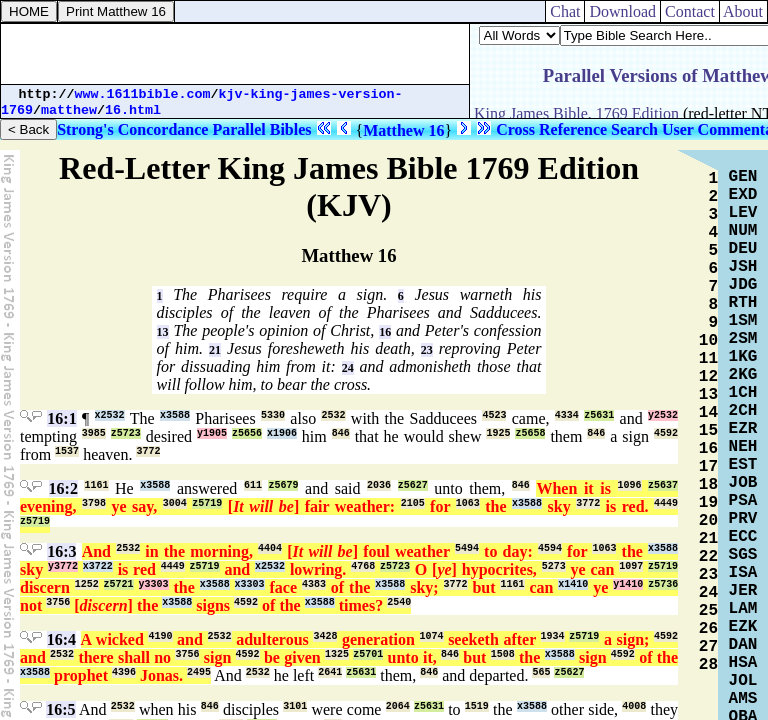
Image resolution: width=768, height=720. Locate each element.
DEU (743, 249)
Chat (565, 11)
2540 (399, 602)
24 (348, 368)
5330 (273, 415)
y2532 (663, 415)
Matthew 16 (403, 130)
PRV (743, 519)
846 (341, 433)
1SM (743, 321)
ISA (743, 573)
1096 (630, 485)
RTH (743, 303)
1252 (87, 584)
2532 (333, 415)
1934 (553, 636)
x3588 (175, 415)
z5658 (530, 433)
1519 (477, 706)
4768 (363, 566)
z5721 (119, 584)
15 (708, 431)
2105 (413, 503)
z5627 (413, 485)
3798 (94, 503)
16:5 (60, 709)
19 (708, 503)
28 (708, 665)
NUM (743, 231)
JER (743, 591)
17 (708, 467)
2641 (330, 672)
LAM (743, 609)
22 (708, 557)
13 (163, 332)
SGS (743, 555)
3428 (325, 636)
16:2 (63, 488)
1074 (432, 636)
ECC (743, 537)
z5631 (599, 415)
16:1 (61, 418)
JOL (743, 681)
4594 (550, 548)
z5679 (283, 485)
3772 (148, 451)
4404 (270, 548)
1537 (67, 451)
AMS (743, 699)
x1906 (282, 433)
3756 (58, 602)
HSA (743, 663)
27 (708, 647)
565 (541, 672)
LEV (743, 213)
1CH (743, 393)
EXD (743, 195)
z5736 (663, 584)
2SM (743, 339)
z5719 (207, 503)
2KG (743, 375)
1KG (743, 357)
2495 (199, 672)
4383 (314, 584)
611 (253, 485)
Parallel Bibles (261, 129)
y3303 (154, 584)
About (743, 11)
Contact (690, 11)
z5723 (126, 433)
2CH (743, 411)
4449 (666, 503)
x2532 (110, 415)
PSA (743, 501)
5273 (554, 566)
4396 (124, 672)
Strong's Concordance (132, 129)
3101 (295, 706)
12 (708, 377)
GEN (743, 177)
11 (708, 359)
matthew (69, 110)
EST (743, 465)
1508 (503, 654)
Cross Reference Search (577, 129)
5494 (467, 548)
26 (708, 629)
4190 (160, 636)
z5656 (247, 433)
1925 (498, 433)
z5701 (368, 654)
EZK (743, 627)
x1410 (573, 584)
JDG (743, 285)
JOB (743, 483)
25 (708, 611)
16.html (133, 110)
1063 (468, 503)
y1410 (628, 584)
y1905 (212, 433)
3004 (175, 503)
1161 (96, 485)
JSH (743, 267)
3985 (94, 433)
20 (708, 521)
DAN (743, 645)
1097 (631, 566)
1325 (337, 654)
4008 (634, 706)
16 (385, 332)
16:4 (61, 639)
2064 (398, 706)
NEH (743, 447)
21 (215, 350)
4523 (494, 415)
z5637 (663, 485)
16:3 (61, 551)
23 (427, 350)
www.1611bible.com (143, 94)
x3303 (250, 584)
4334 (567, 415)
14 (708, 413)
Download (622, 11)
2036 (379, 485)
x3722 (98, 566)
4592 (666, 433)
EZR (743, 429)
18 (708, 485)
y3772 (63, 566)
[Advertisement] (235, 54)
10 (708, 341)
